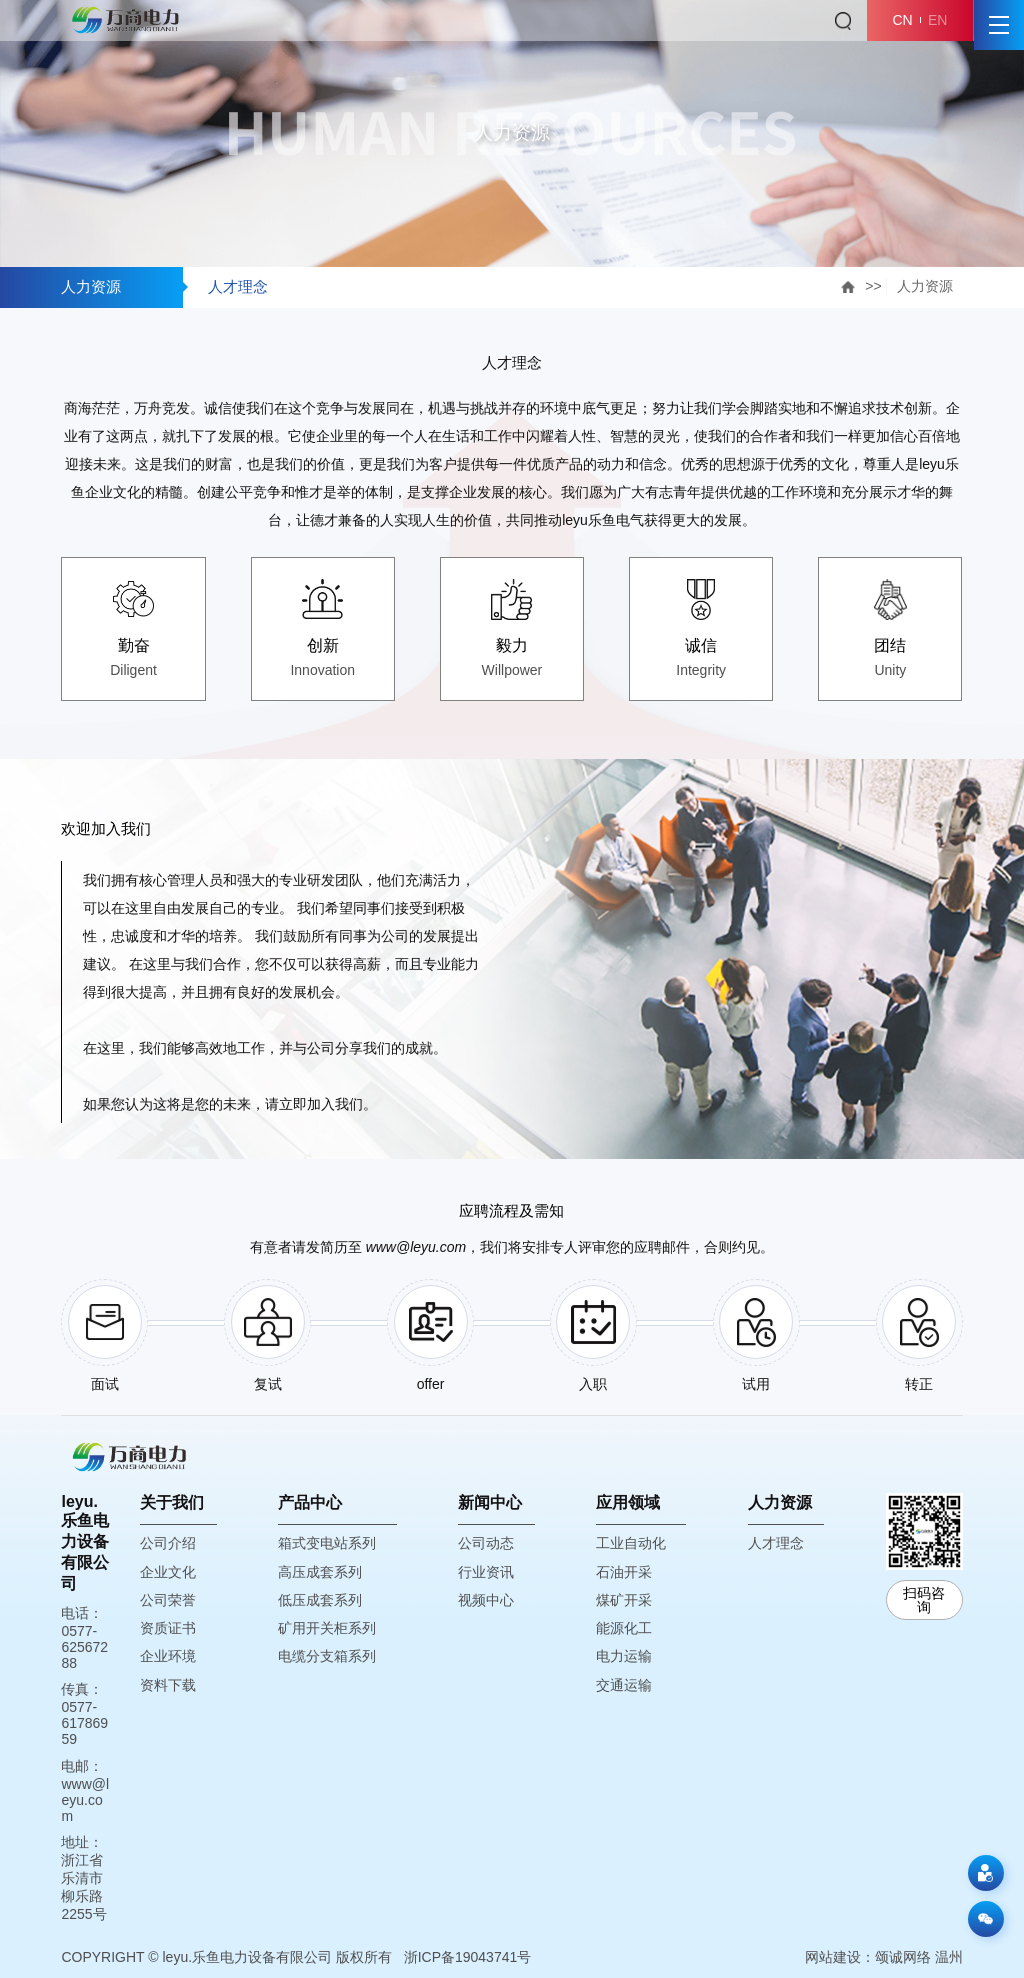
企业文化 (168, 1572)
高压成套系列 (320, 1572)
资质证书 (168, 1628)
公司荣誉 (168, 1600)
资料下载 (168, 1685)
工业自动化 (631, 1543)
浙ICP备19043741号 (468, 1957)
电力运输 (624, 1656)
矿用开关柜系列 (327, 1628)
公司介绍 (168, 1543)
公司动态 (486, 1543)
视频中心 (486, 1600)
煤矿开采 (624, 1600)
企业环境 (168, 1656)
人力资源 (925, 286)
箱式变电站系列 (327, 1543)
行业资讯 (486, 1572)
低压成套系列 (320, 1600)
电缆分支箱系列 (327, 1656)
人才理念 (238, 287)
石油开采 (624, 1572)
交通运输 (624, 1685)
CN (902, 20)
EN (937, 20)
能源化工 (624, 1628)
